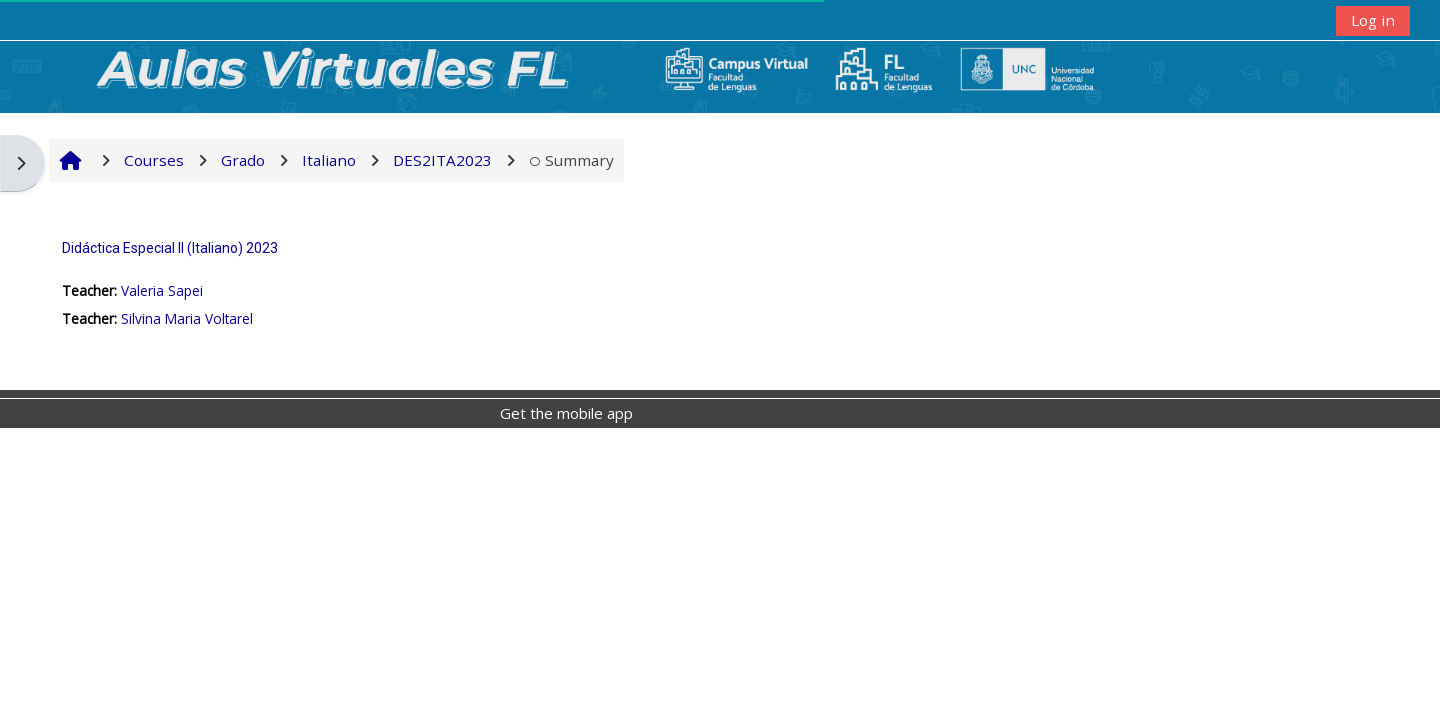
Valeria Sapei (162, 290)
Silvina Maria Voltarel (187, 318)
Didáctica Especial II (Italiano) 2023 (170, 248)
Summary (571, 160)
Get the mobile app (566, 413)
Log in (1373, 20)
